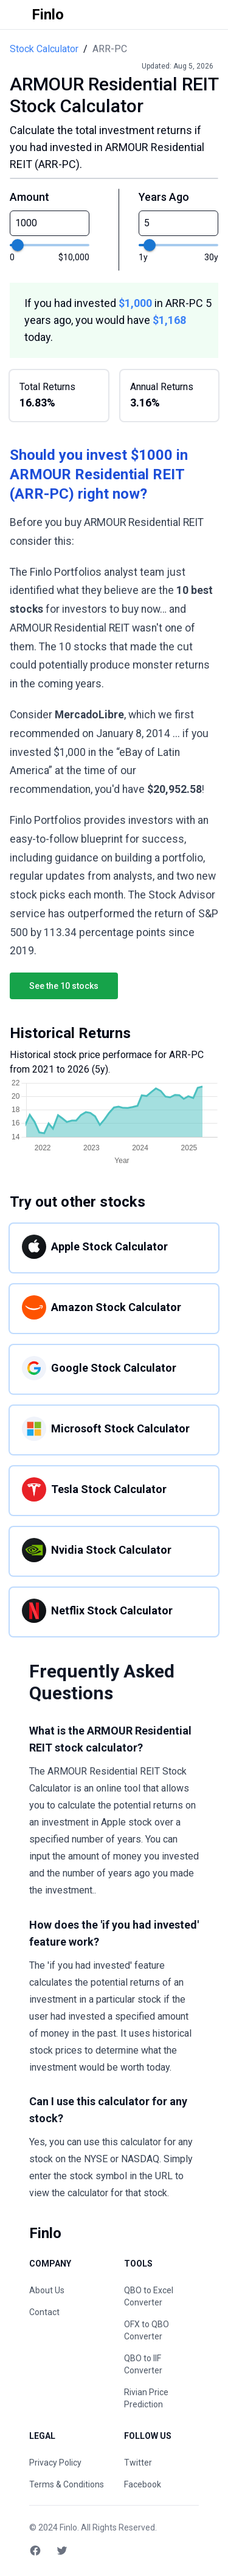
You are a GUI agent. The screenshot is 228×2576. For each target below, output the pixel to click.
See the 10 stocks (63, 986)
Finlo (68, 2527)
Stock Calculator (44, 49)
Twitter (138, 2462)
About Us (46, 2290)
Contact (44, 2312)
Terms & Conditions (66, 2484)
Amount (29, 197)
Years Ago (164, 197)
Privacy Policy (55, 2462)
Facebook (142, 2484)
